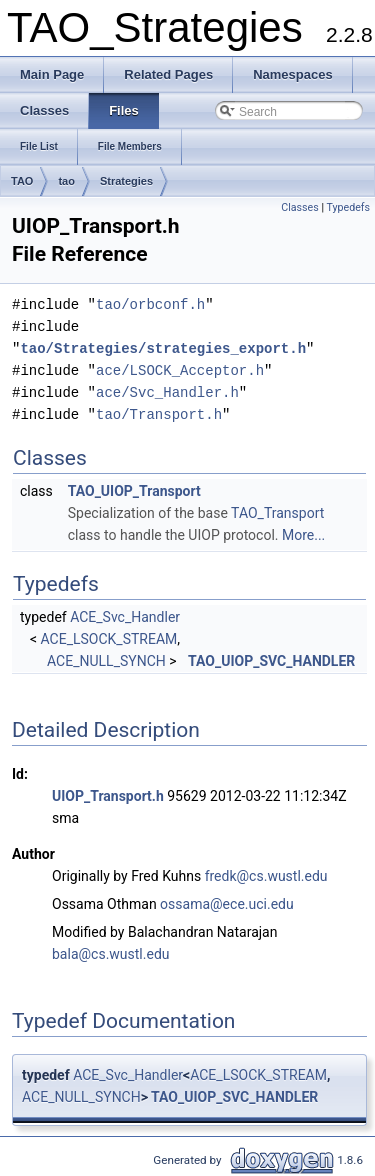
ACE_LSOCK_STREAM (109, 639)
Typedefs (348, 207)
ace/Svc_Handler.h (167, 392)
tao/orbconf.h (150, 304)
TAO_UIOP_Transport (134, 491)
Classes (299, 207)
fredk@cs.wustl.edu (266, 876)
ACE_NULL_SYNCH (106, 661)
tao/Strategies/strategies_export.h (163, 348)
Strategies (126, 181)
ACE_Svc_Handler (125, 617)
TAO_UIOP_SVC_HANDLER (271, 661)
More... (303, 535)
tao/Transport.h (159, 414)
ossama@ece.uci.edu (227, 904)
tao (66, 181)
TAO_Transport (277, 513)
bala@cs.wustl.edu (111, 954)
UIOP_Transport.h (108, 796)
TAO (22, 181)
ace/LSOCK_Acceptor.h (180, 370)
